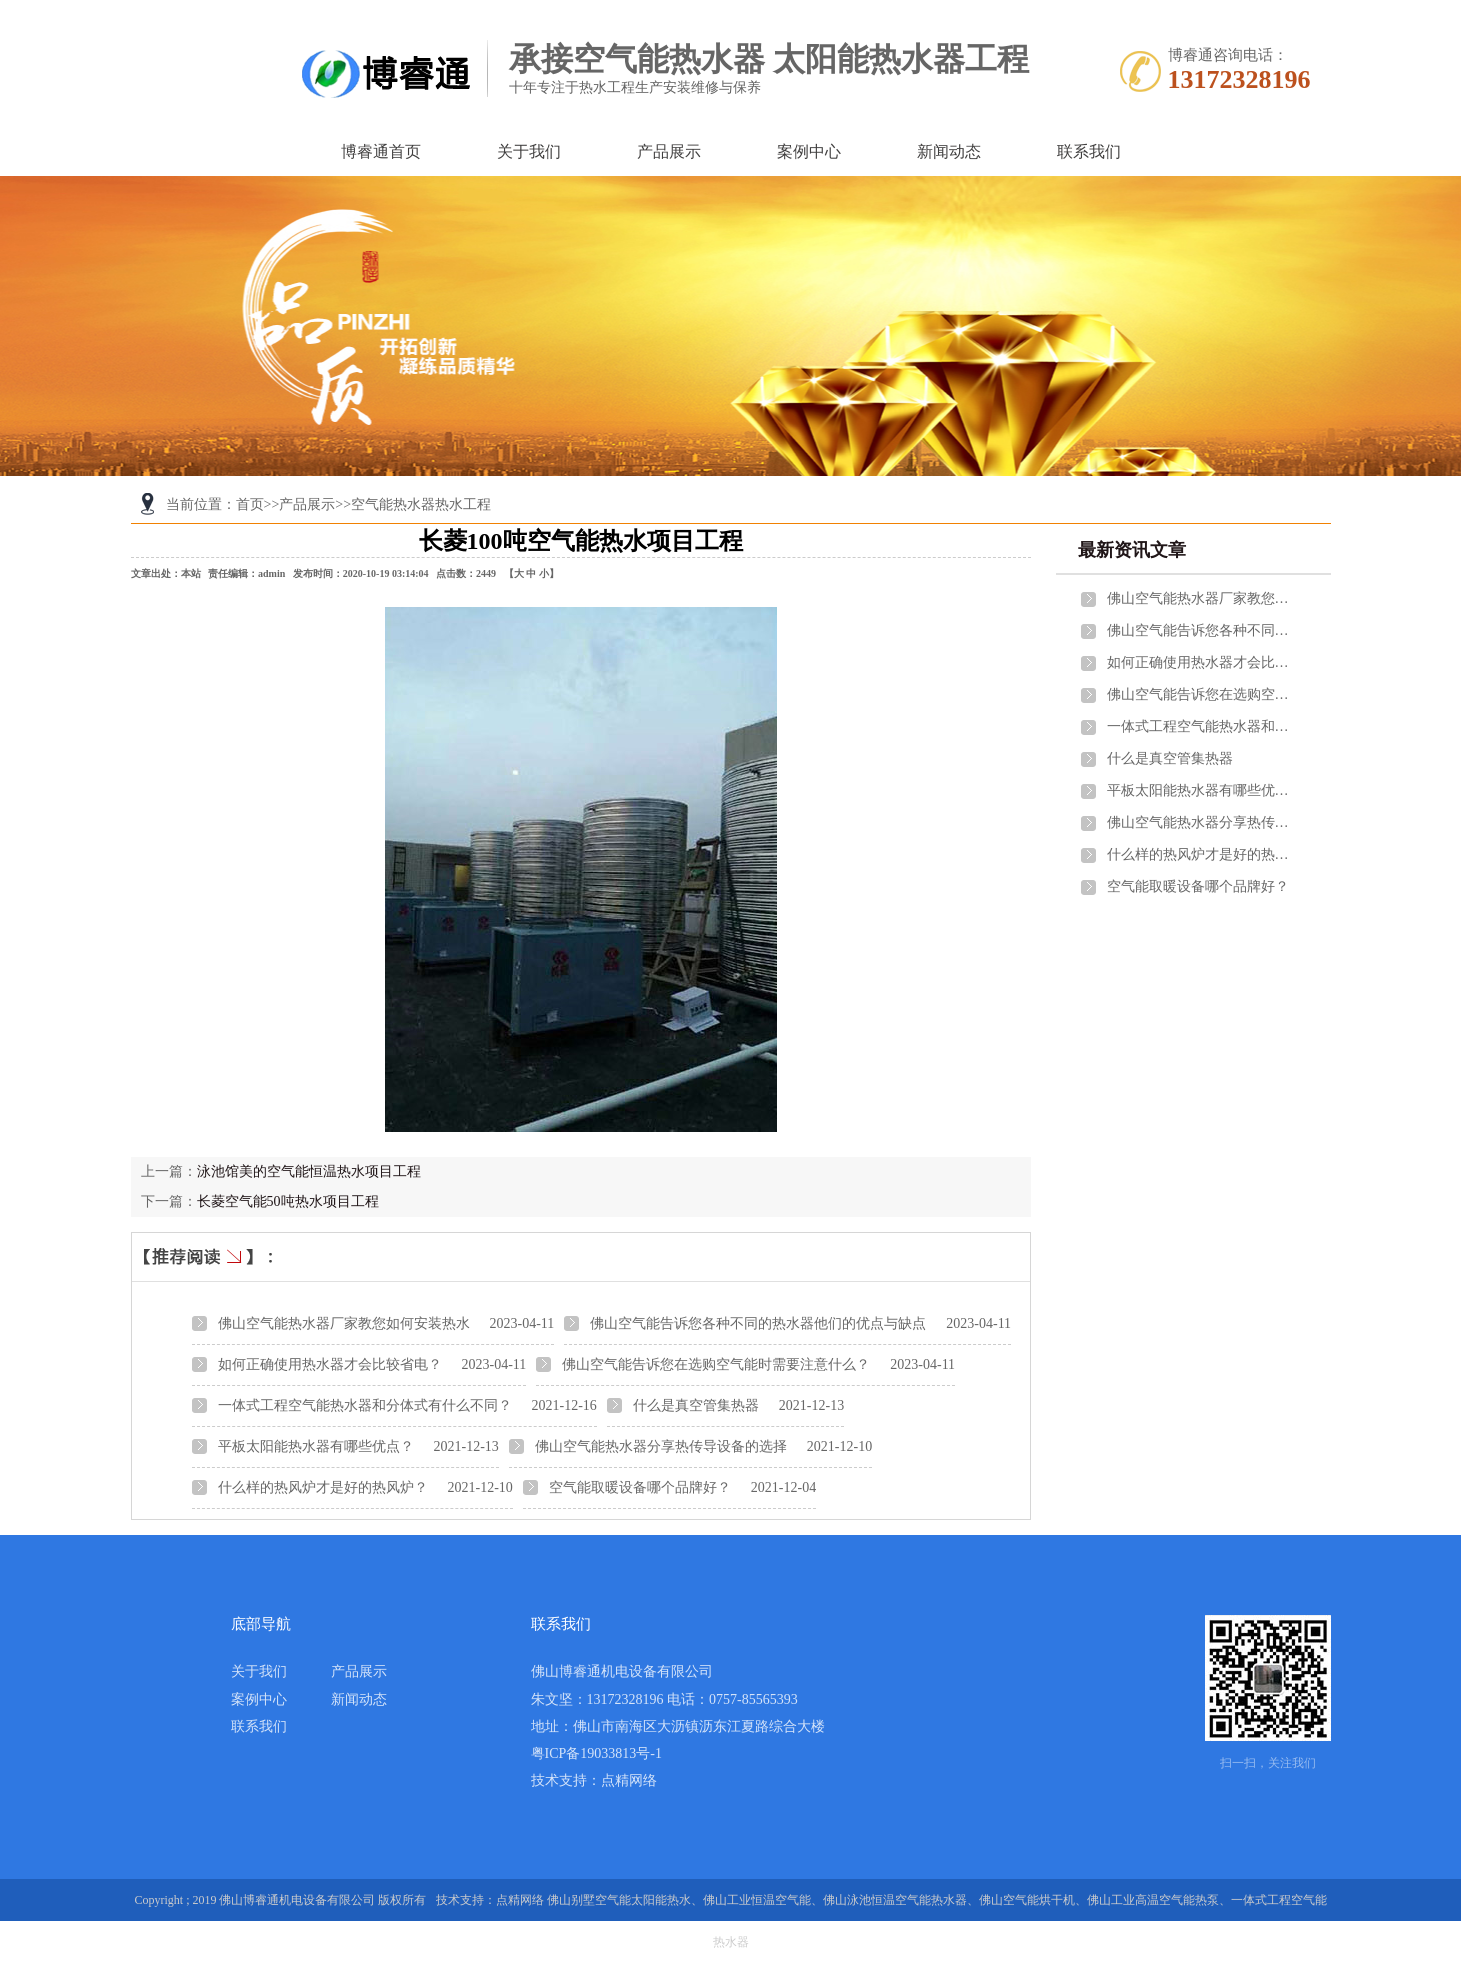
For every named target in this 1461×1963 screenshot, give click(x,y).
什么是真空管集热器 (696, 1405)
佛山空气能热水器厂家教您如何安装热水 (344, 1323)
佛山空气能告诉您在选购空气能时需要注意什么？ (716, 1364)
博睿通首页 (381, 151)
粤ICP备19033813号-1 (596, 1753)
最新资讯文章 (1132, 550)
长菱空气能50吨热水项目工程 (288, 1201)
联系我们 (1089, 151)
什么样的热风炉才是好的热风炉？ (323, 1487)
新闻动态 (949, 151)
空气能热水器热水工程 (421, 504)
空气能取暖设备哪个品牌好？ (640, 1487)
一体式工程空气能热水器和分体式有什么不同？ (365, 1405)
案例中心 (809, 151)
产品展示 (669, 151)
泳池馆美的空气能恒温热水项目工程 (309, 1171)
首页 (250, 504)
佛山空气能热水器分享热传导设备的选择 (661, 1446)
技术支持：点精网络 (594, 1780)
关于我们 (529, 151)
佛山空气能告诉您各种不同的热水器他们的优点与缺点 (758, 1323)
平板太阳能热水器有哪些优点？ (316, 1446)
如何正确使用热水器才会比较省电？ (330, 1364)
